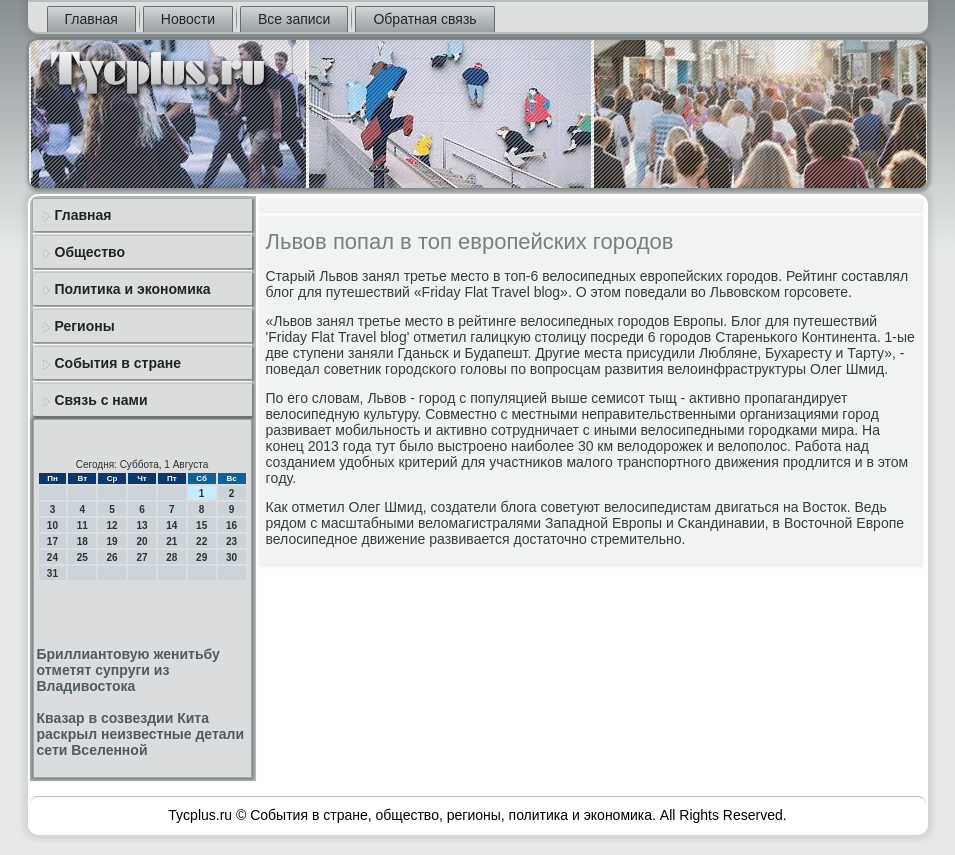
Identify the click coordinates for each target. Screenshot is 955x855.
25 (82, 557)
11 (82, 525)
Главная (91, 19)
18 (82, 541)
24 (52, 557)
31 (52, 573)
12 (112, 525)
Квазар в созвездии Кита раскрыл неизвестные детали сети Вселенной (141, 734)
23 (231, 541)
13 (141, 525)
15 (201, 525)
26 (112, 557)
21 (171, 541)
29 (201, 557)
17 (52, 541)
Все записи (294, 19)
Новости (188, 19)
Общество (90, 252)
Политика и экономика (133, 289)
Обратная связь (424, 19)
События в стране (118, 363)
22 (201, 541)
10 (52, 525)
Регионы (85, 326)
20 (141, 541)
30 (231, 557)
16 (231, 525)
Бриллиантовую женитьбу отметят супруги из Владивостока (128, 670)
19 (112, 541)
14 (171, 525)
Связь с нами (101, 400)
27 (141, 557)
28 (171, 557)
